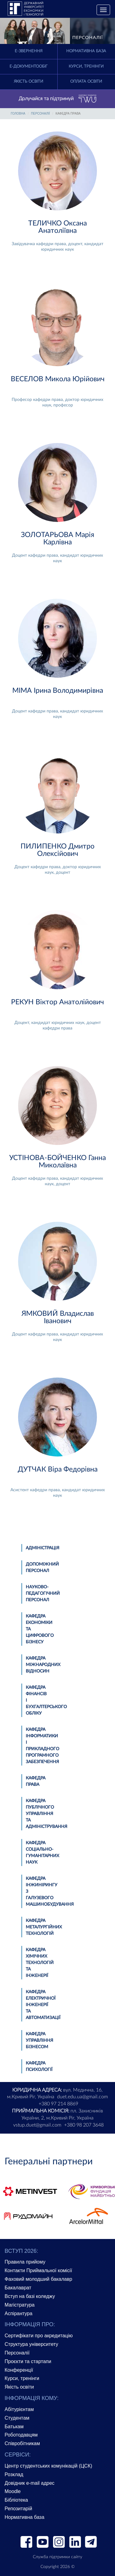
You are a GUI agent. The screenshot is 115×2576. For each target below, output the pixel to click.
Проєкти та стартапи (28, 2361)
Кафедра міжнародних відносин (43, 1664)
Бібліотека (16, 2500)
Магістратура (20, 2304)
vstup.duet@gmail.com (37, 2125)
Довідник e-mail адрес (30, 2483)
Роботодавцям (21, 2434)
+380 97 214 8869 (58, 2103)
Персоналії (40, 113)
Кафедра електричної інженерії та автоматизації (43, 2005)
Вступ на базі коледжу (30, 2296)
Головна (18, 113)
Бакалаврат (18, 2287)
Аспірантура (19, 2313)
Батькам (14, 2426)
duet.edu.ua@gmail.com (82, 2096)
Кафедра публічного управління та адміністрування (46, 1814)
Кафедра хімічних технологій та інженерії (40, 1963)
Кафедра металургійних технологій (44, 1927)
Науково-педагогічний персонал (43, 1593)
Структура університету (31, 2344)
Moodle (13, 2491)
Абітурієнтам (19, 2409)
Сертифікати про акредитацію (39, 2335)
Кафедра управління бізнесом (39, 2040)
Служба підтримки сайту (57, 2557)
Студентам (17, 2418)
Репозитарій (18, 2508)
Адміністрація (42, 1548)
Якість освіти (28, 82)
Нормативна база (86, 51)
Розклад (14, 2474)
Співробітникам (22, 2443)
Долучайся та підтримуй (58, 99)
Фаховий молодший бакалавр (38, 2279)
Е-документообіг (29, 67)
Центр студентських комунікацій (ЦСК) (48, 2465)
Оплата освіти (86, 82)
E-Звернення (28, 51)
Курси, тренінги (86, 67)
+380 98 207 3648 (84, 2125)
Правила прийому (25, 2261)
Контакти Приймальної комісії (38, 2270)
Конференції (19, 2370)
